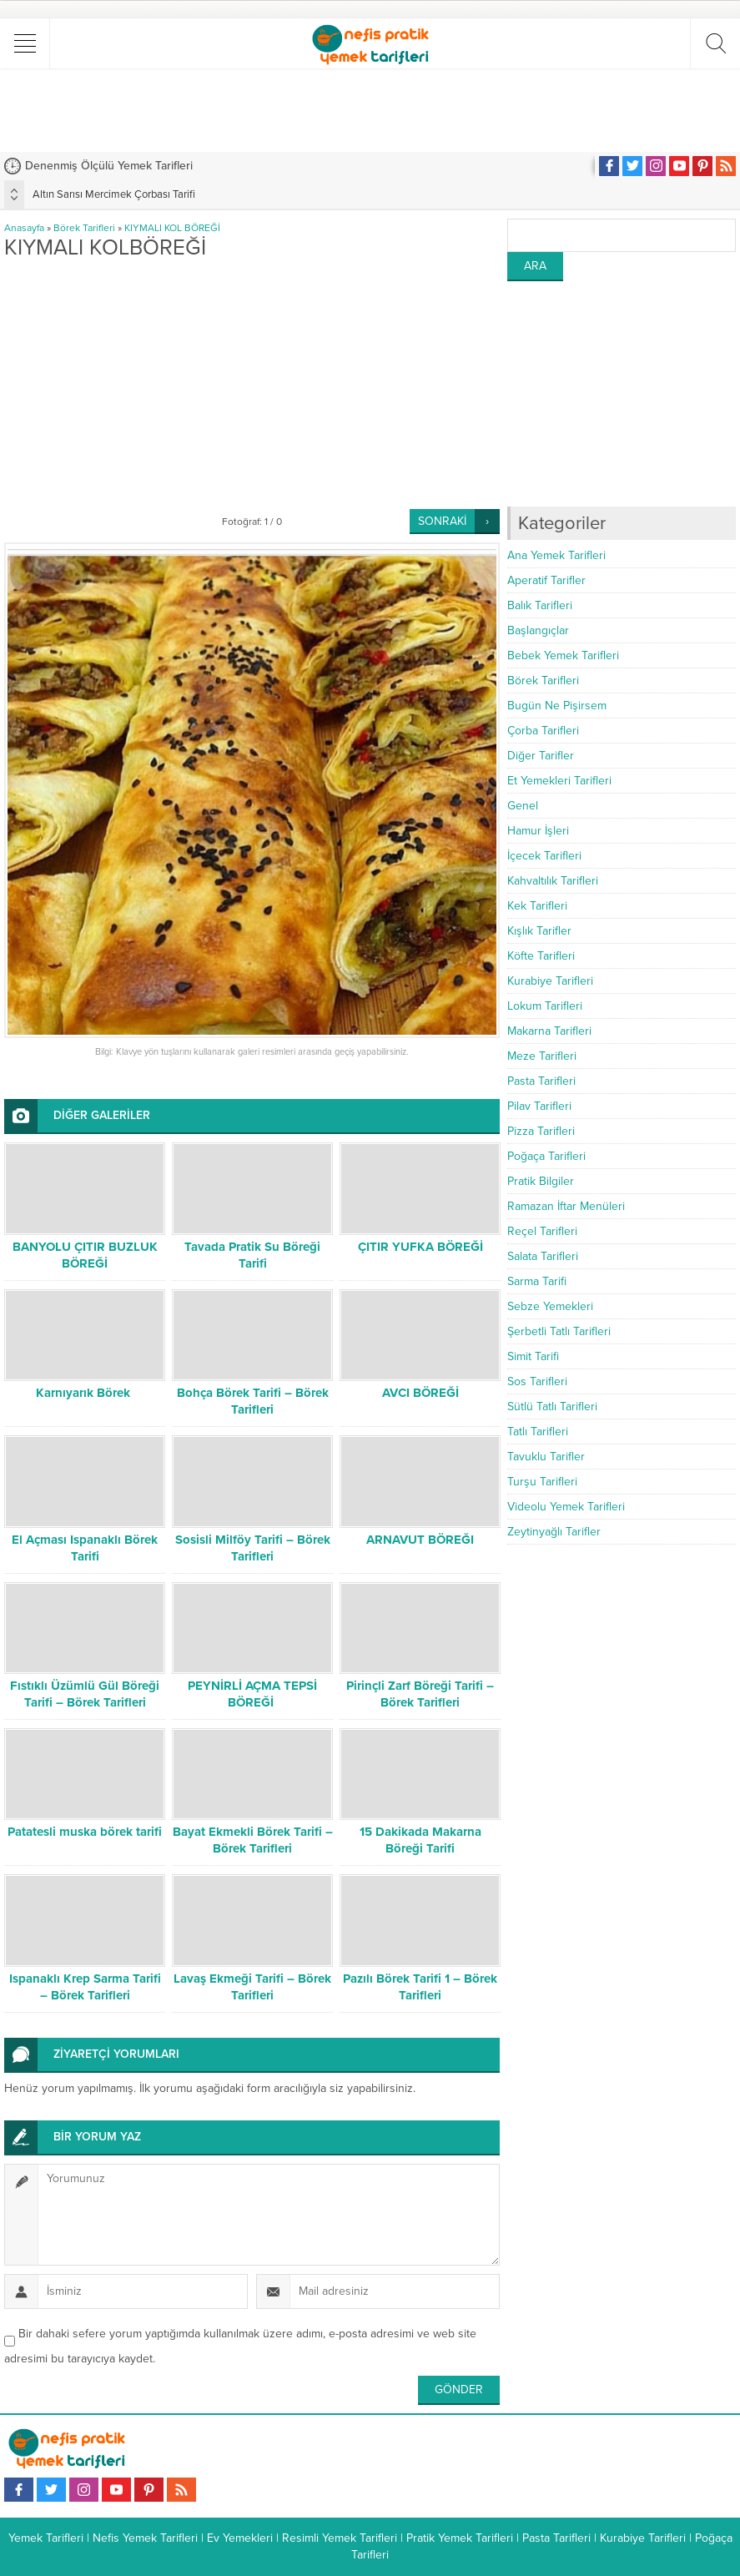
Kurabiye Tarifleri (550, 981)
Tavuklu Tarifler (546, 1456)
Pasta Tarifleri (541, 1081)
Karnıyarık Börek (84, 1392)
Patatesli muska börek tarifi (85, 1831)
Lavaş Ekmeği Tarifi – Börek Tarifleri (252, 1987)
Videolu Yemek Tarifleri (566, 1507)
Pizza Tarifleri (541, 1131)
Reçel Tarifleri (542, 1231)
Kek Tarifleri (537, 906)
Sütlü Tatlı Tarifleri (552, 1406)
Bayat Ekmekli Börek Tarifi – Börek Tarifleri (253, 1840)
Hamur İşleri (538, 831)
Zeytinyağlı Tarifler (554, 1532)
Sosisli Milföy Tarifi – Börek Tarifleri (252, 1548)
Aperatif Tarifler (546, 580)
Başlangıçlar (538, 630)
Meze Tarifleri (541, 1056)
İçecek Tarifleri (544, 856)
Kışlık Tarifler (539, 931)
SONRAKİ (442, 521)
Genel (522, 806)
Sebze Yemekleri (550, 1306)
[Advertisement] (370, 110)
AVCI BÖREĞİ (420, 1392)
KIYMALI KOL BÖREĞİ (172, 228)
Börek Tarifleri (84, 228)
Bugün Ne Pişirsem (557, 705)
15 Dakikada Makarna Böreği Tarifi (420, 1840)
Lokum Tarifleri (544, 1006)
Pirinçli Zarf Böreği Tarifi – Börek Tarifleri (420, 1694)
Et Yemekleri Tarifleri (559, 781)
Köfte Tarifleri (541, 956)
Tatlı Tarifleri (537, 1431)
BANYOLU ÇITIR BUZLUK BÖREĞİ (85, 1255)
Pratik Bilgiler (540, 1181)
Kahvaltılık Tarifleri (552, 881)
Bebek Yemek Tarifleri (563, 655)
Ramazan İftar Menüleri (566, 1206)
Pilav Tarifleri (539, 1106)
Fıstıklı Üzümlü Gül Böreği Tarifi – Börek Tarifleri (84, 1694)
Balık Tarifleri (539, 605)
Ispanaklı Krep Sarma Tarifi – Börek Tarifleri (85, 1987)
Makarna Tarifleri (549, 1031)
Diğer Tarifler (540, 756)
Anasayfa (24, 228)
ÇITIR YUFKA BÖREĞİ (420, 1246)
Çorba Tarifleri (543, 730)
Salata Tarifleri (542, 1256)
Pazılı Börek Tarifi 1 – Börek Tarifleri (420, 1987)
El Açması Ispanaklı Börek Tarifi (85, 1548)
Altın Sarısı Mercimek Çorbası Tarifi (114, 194)
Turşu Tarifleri (542, 1482)
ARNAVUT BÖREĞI (420, 1539)
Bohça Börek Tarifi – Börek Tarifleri (253, 1401)
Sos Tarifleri (537, 1381)
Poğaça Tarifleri (546, 1156)
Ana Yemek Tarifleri (556, 555)
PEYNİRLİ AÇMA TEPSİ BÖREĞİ (252, 1694)
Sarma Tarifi (536, 1281)
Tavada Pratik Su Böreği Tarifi (252, 1255)
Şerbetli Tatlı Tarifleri (559, 1331)
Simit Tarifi (533, 1356)
